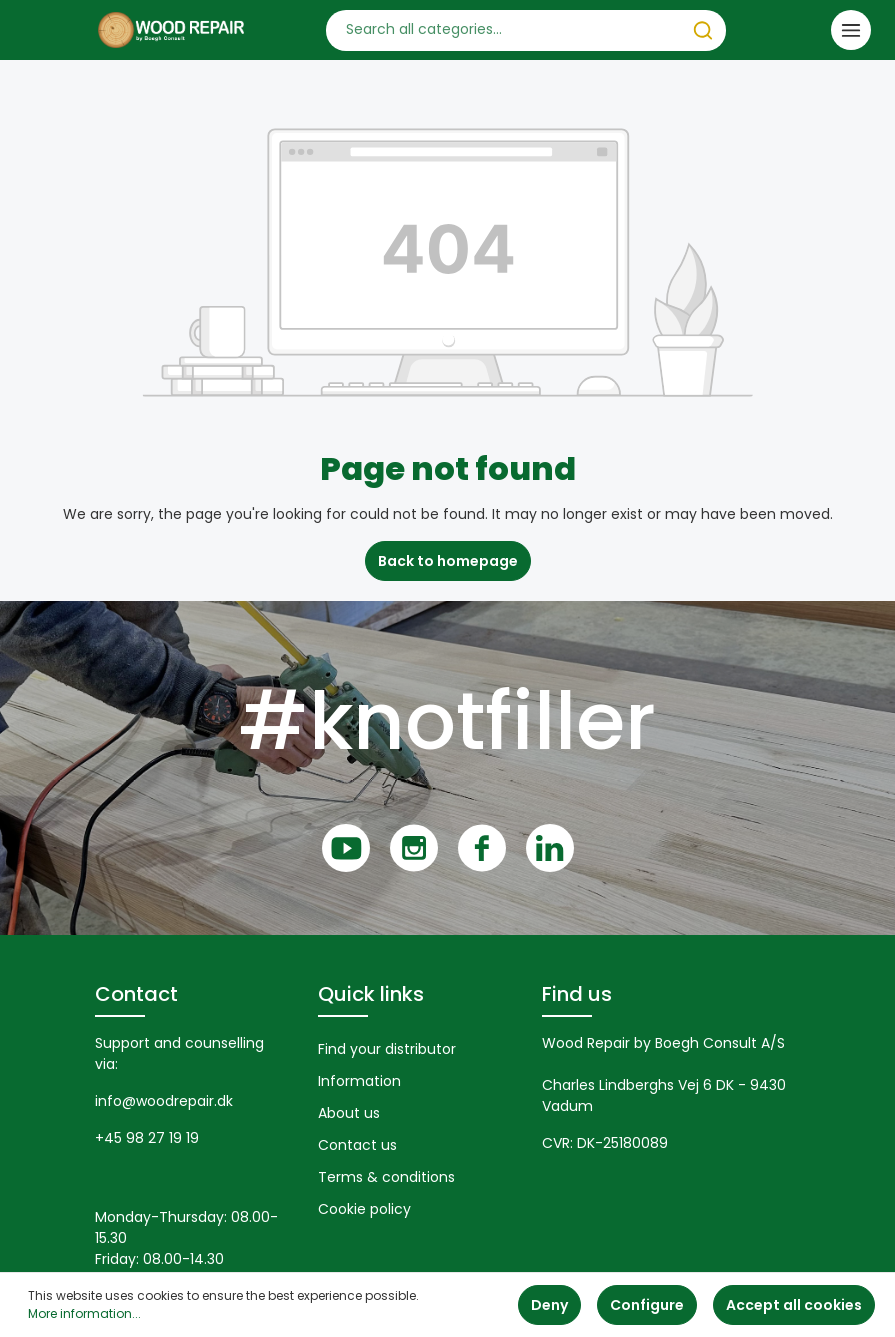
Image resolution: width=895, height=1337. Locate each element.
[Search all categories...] (503, 30)
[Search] (703, 30)
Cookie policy (364, 1209)
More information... (84, 1313)
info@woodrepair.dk (164, 1101)
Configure (647, 1305)
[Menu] (851, 30)
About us (349, 1113)
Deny (549, 1305)
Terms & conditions (386, 1177)
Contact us (357, 1145)
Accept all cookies (794, 1305)
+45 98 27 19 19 (147, 1138)
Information (359, 1081)
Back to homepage (448, 561)
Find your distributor (387, 1049)
